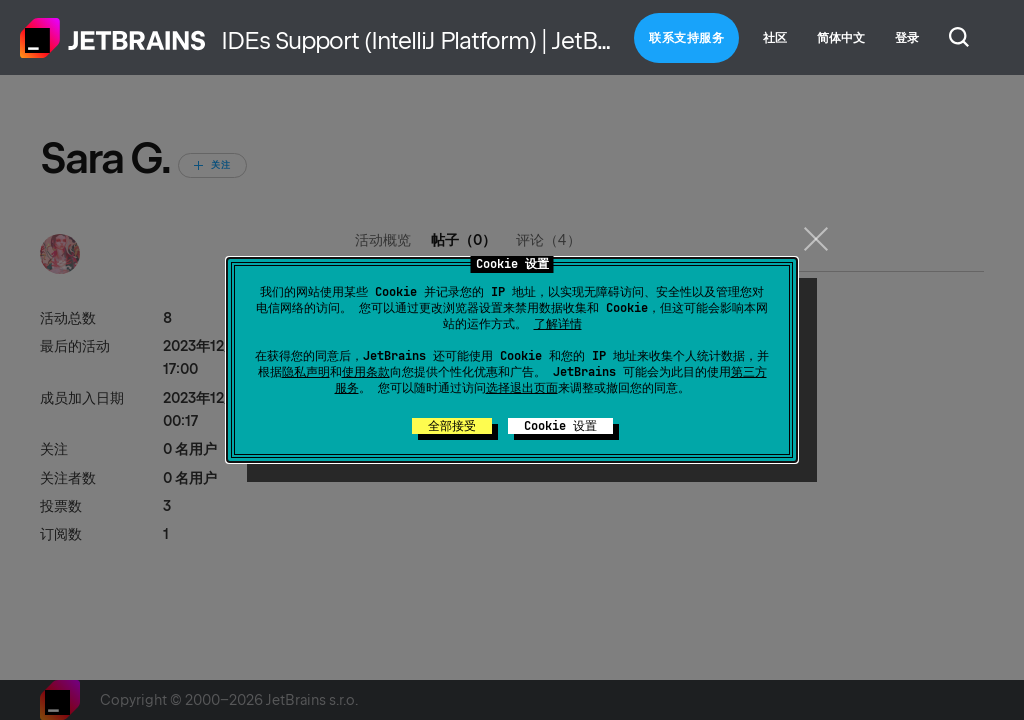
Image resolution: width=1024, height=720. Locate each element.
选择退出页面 (522, 388)
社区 (775, 38)
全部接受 (452, 426)
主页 (113, 38)
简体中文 (841, 38)
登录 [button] (907, 38)
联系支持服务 (686, 38)
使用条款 (366, 372)
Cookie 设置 (560, 426)
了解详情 (558, 324)
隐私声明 (306, 372)
